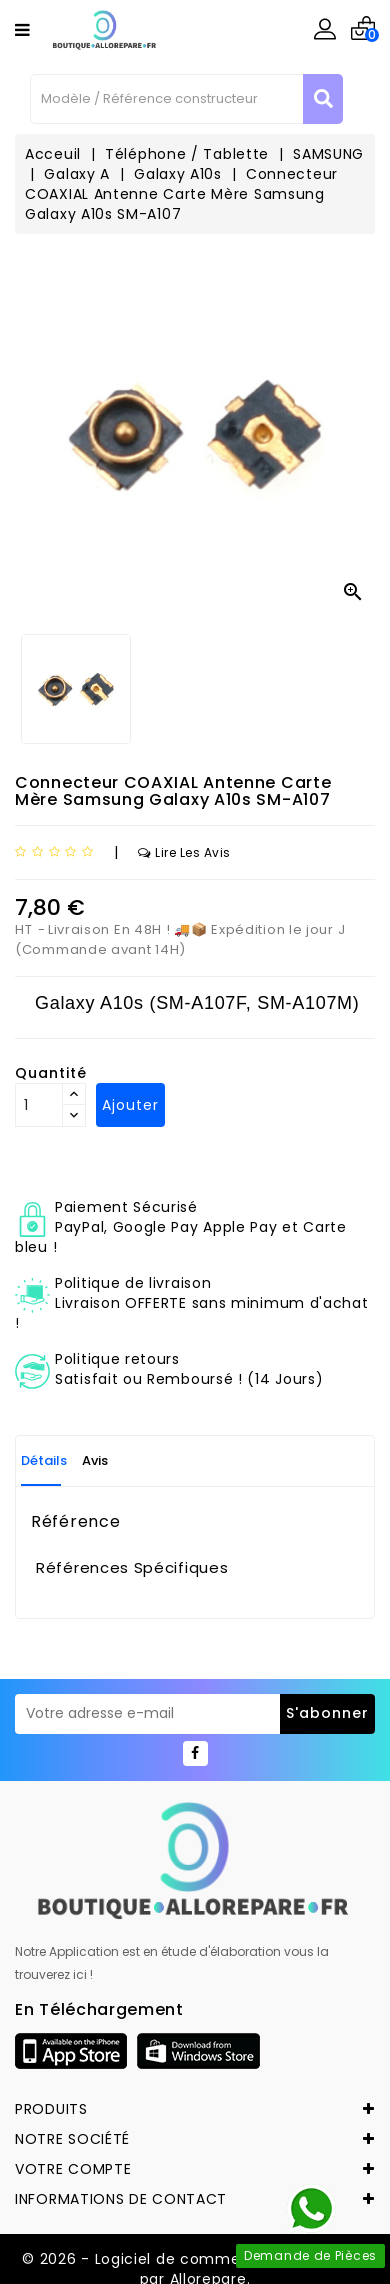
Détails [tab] (44, 1460)
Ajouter (130, 1105)
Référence (75, 1522)
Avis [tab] (95, 1460)
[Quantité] (39, 1105)
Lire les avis (184, 852)
